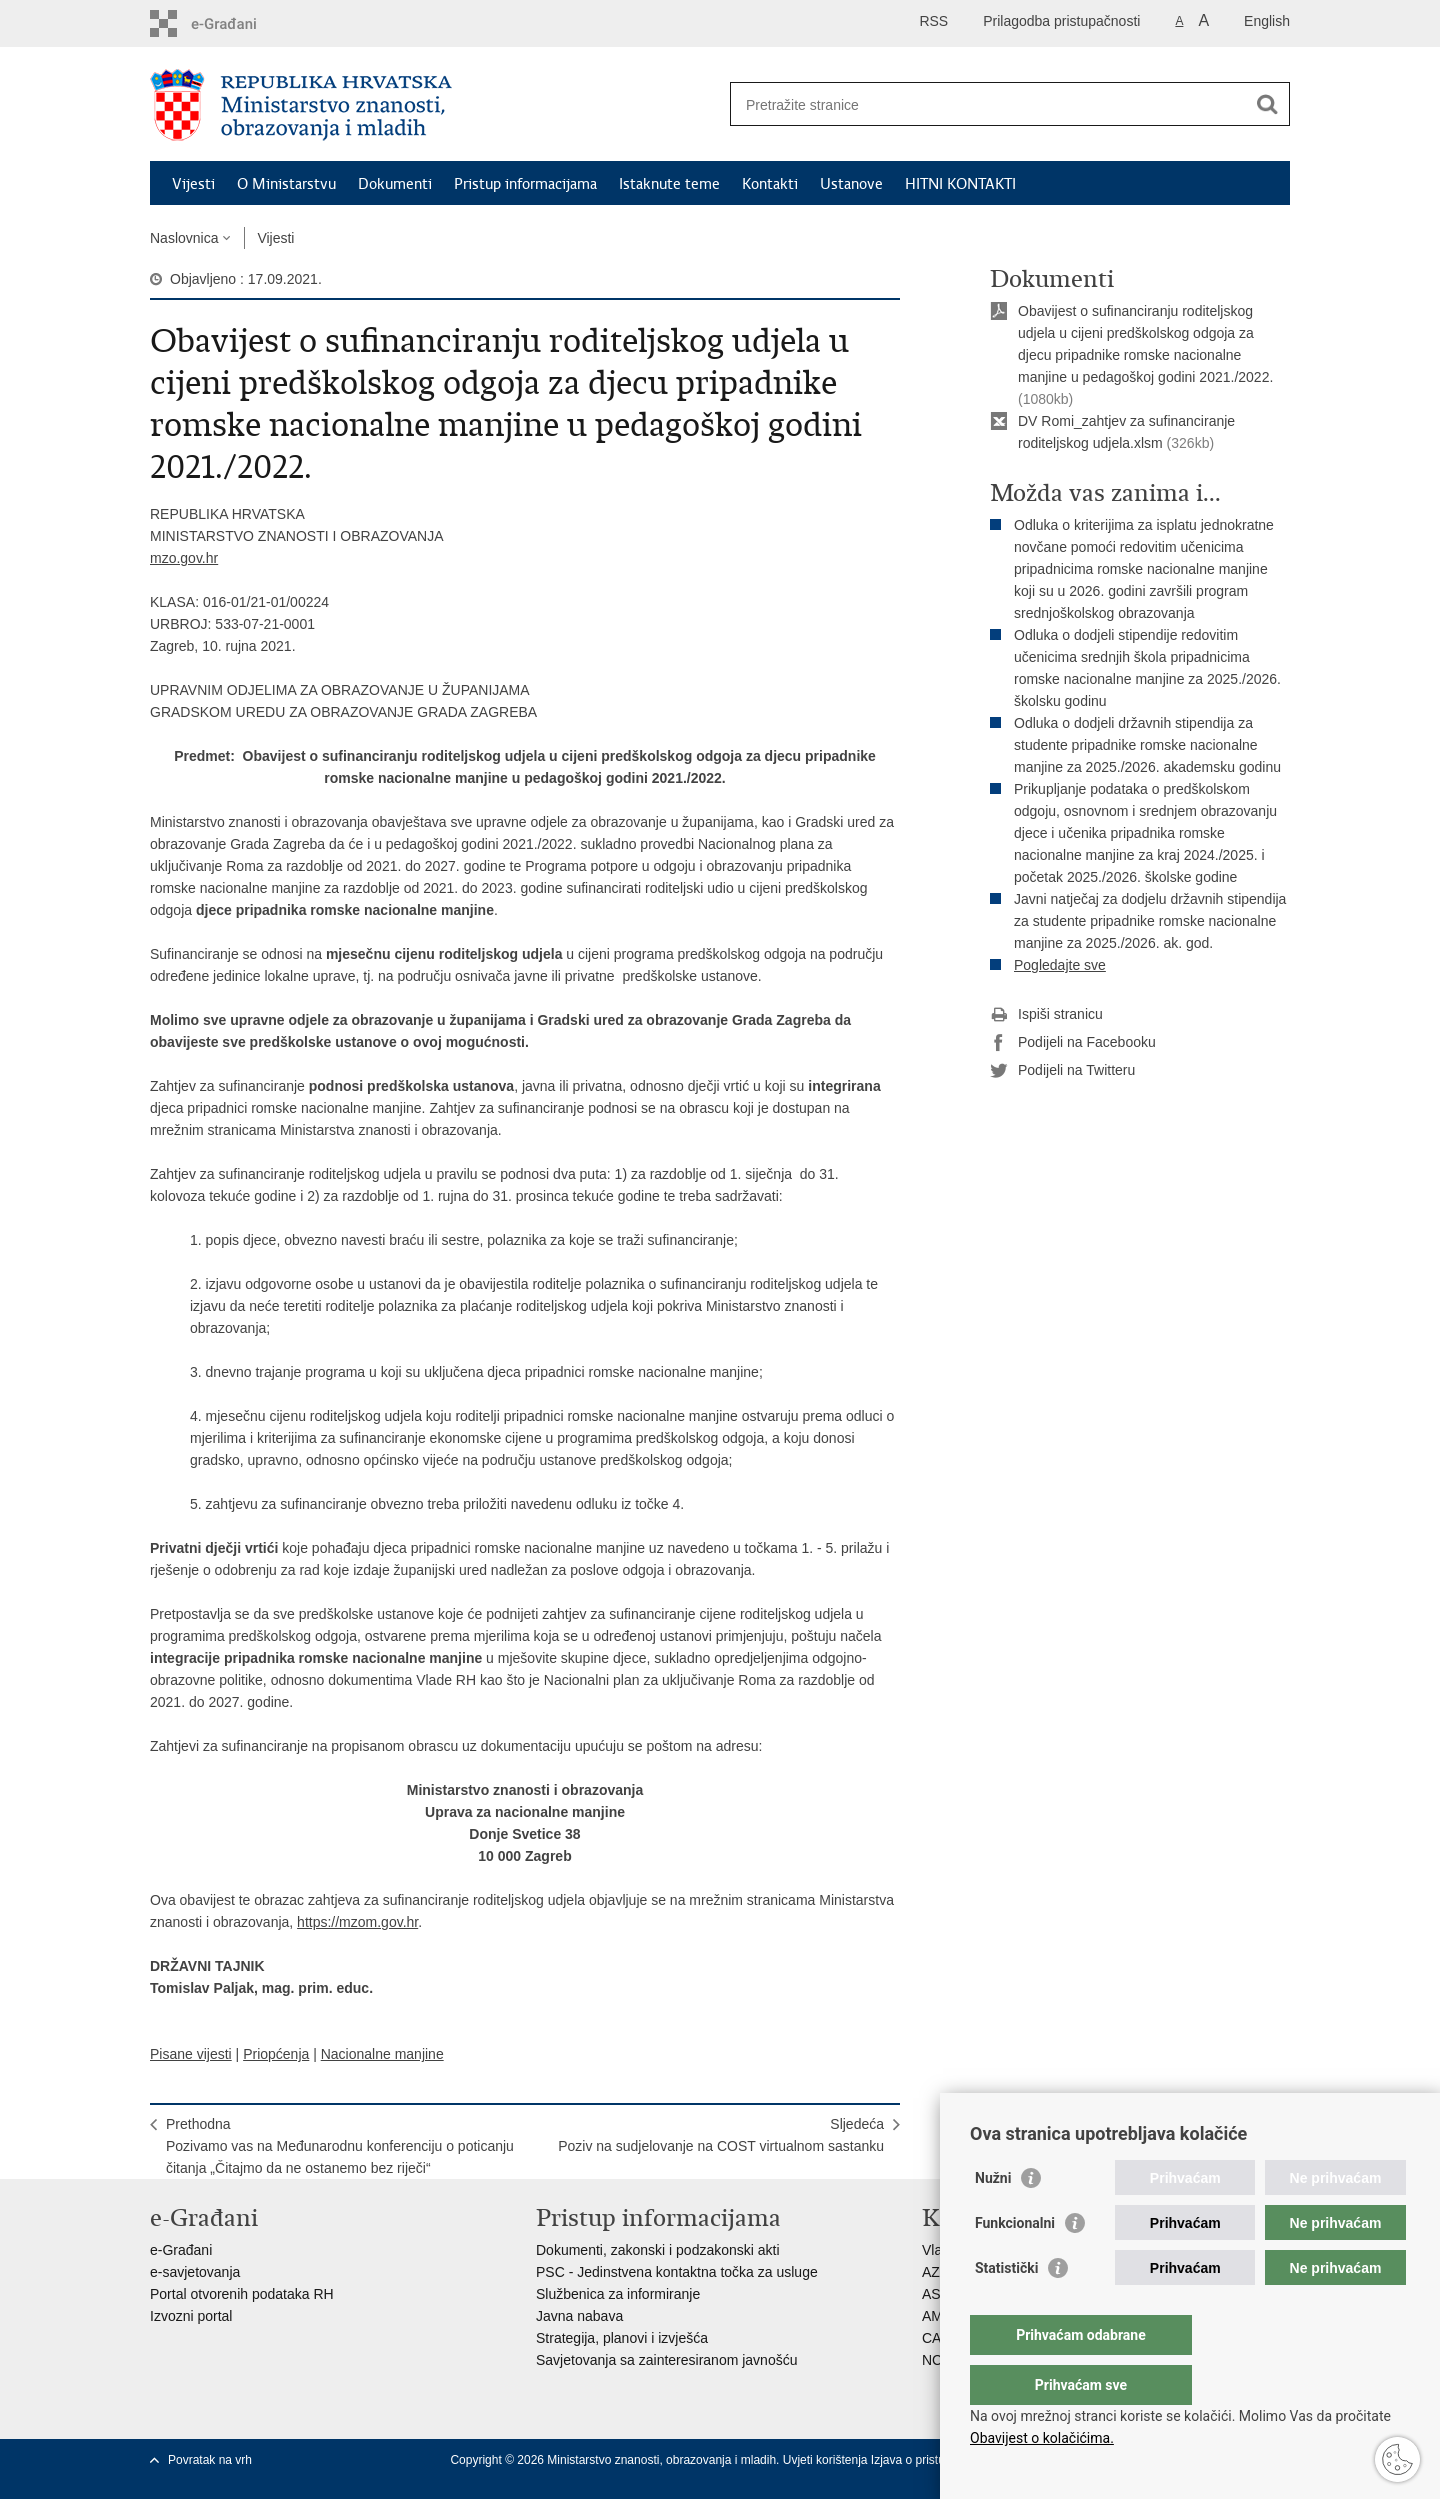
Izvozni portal (191, 2316)
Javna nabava (579, 2316)
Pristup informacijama (525, 184)
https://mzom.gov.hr (357, 1922)
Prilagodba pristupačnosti (1061, 21)
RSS (933, 21)
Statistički (1006, 2308)
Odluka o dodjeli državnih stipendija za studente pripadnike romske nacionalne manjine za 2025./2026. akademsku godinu (1147, 745)
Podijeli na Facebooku (1073, 1043)
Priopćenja (276, 2054)
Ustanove (851, 184)
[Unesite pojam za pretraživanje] (988, 104)
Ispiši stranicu (1046, 1015)
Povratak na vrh (210, 2460)
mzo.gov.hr (184, 558)
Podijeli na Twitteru (1062, 1071)
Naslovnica (184, 238)
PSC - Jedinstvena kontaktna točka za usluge (677, 2272)
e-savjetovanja (195, 2272)
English (1267, 21)
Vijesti (193, 184)
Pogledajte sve (1060, 965)
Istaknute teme (669, 184)
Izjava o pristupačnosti (930, 2460)
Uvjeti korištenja (827, 2460)
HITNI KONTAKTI (960, 184)
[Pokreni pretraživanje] (1267, 104)
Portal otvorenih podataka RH (242, 2294)
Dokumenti (395, 184)
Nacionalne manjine (382, 2054)
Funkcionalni (1015, 2263)
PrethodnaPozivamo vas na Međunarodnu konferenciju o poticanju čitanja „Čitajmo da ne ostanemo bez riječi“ (340, 2146)
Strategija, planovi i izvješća (622, 2338)
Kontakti (770, 184)
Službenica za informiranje (618, 2294)
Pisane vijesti (191, 2054)
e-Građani (181, 2250)
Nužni (993, 2218)
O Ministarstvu (286, 184)
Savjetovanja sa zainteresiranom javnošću (666, 2360)
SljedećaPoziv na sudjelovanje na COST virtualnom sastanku (721, 2135)
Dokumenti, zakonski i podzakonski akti (658, 2250)
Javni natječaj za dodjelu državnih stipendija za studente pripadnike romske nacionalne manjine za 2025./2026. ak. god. (1150, 921)
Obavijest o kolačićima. (1042, 2438)
